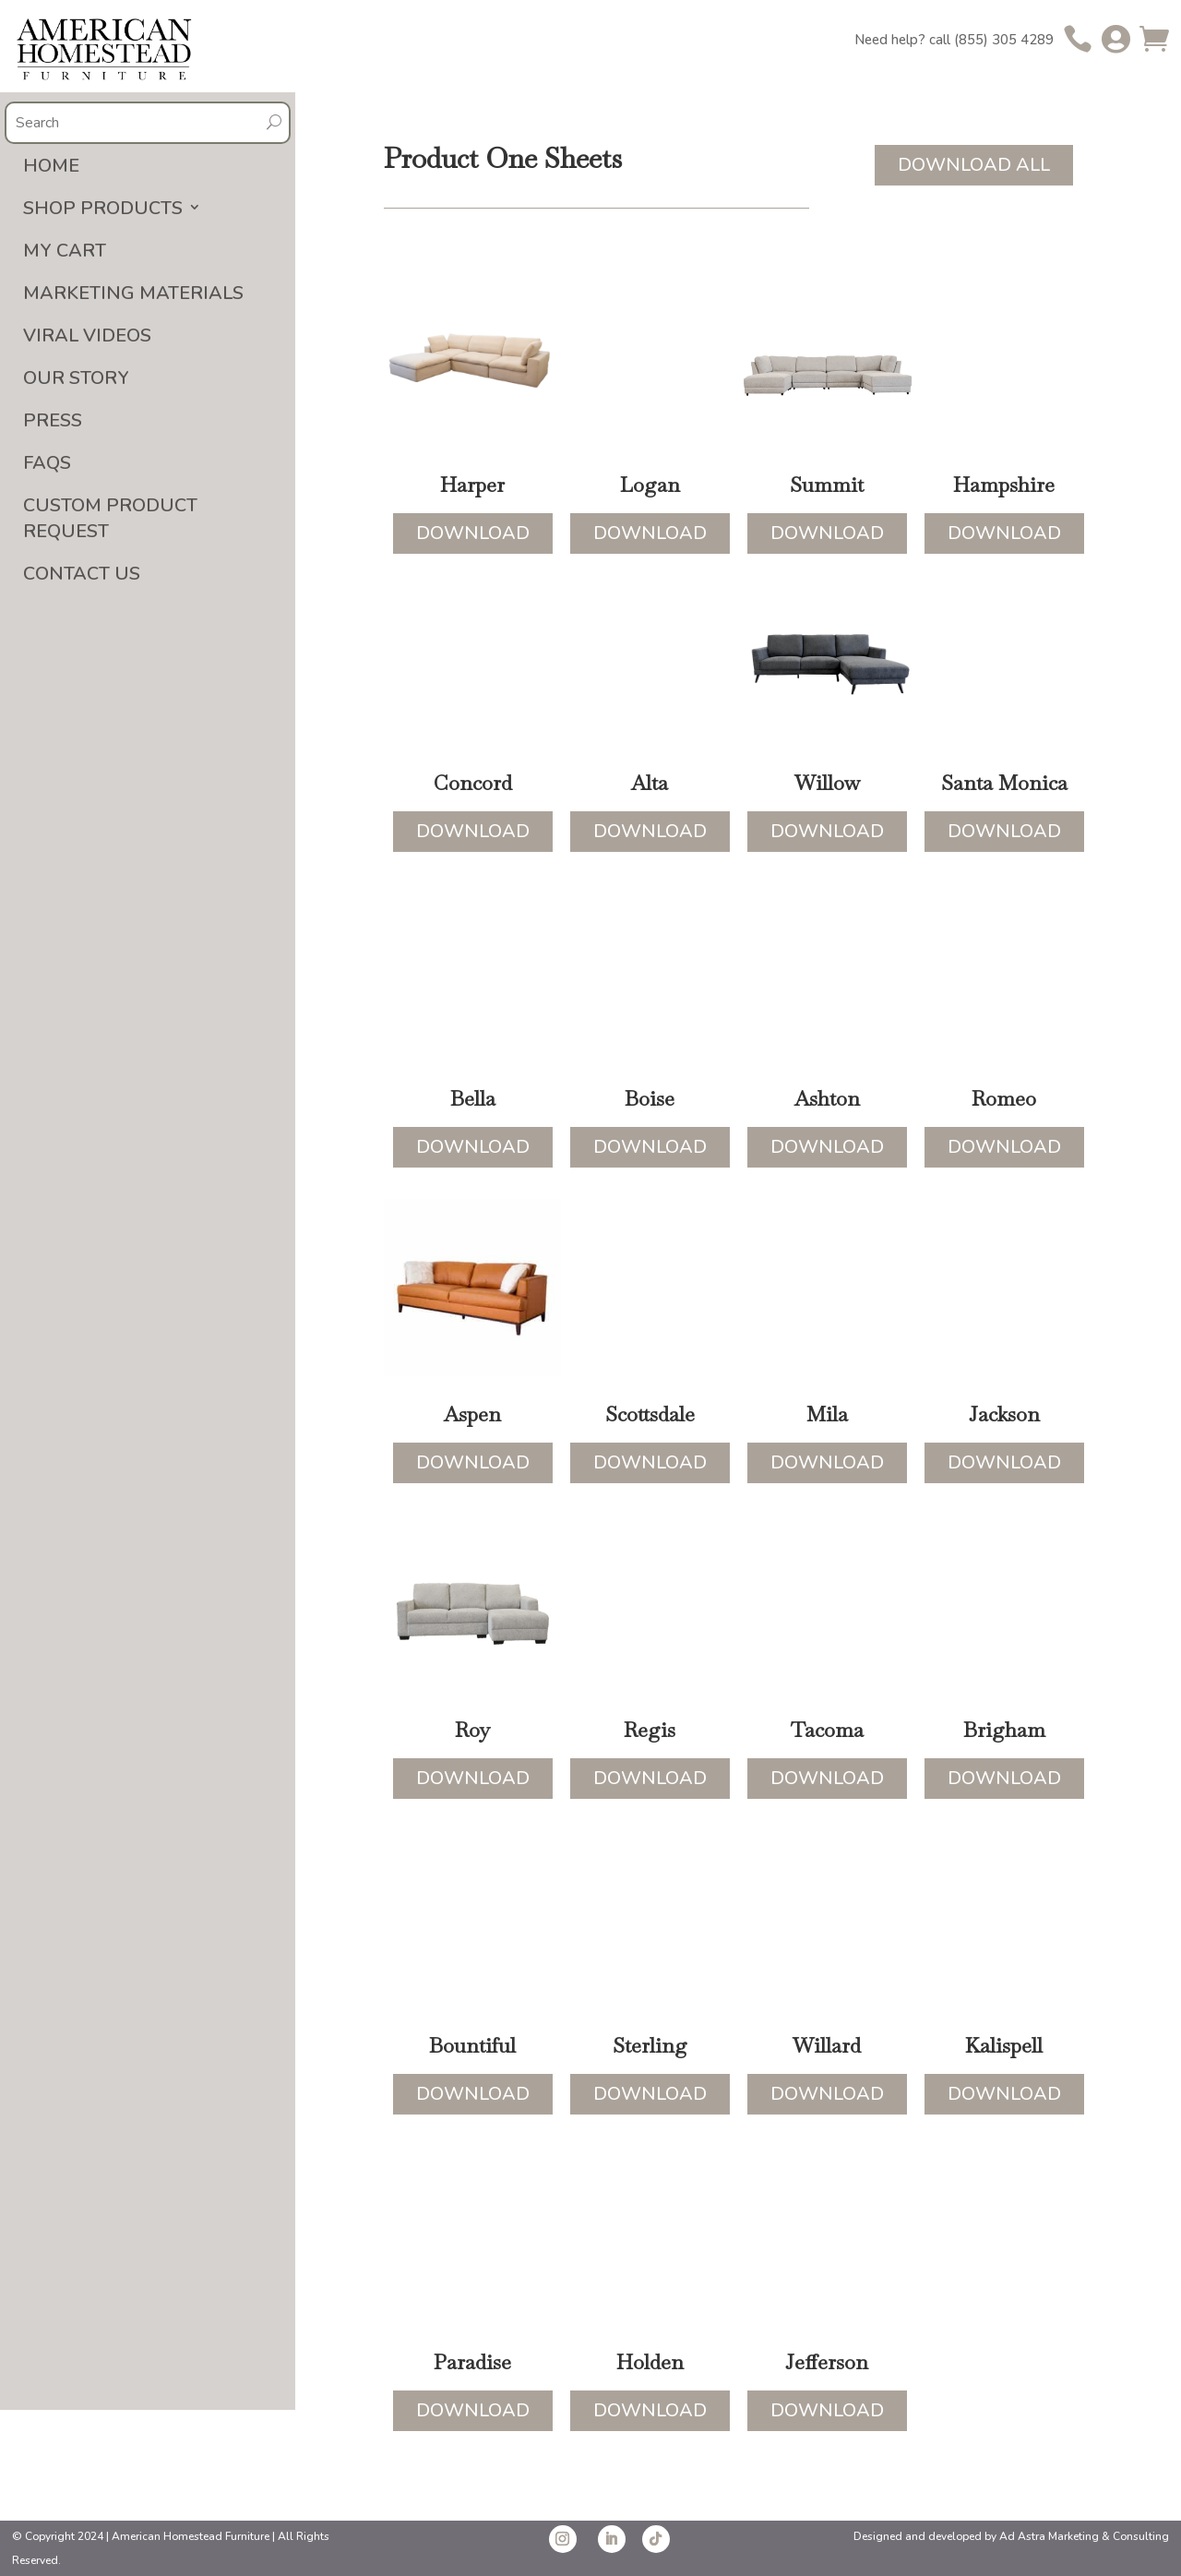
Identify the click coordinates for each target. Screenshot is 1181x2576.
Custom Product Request (110, 518)
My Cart (64, 250)
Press (52, 420)
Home (51, 165)
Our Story (76, 377)
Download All (974, 164)
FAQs (47, 462)
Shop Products (103, 208)
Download (473, 533)
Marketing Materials (133, 293)
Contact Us (81, 573)
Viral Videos (87, 335)
